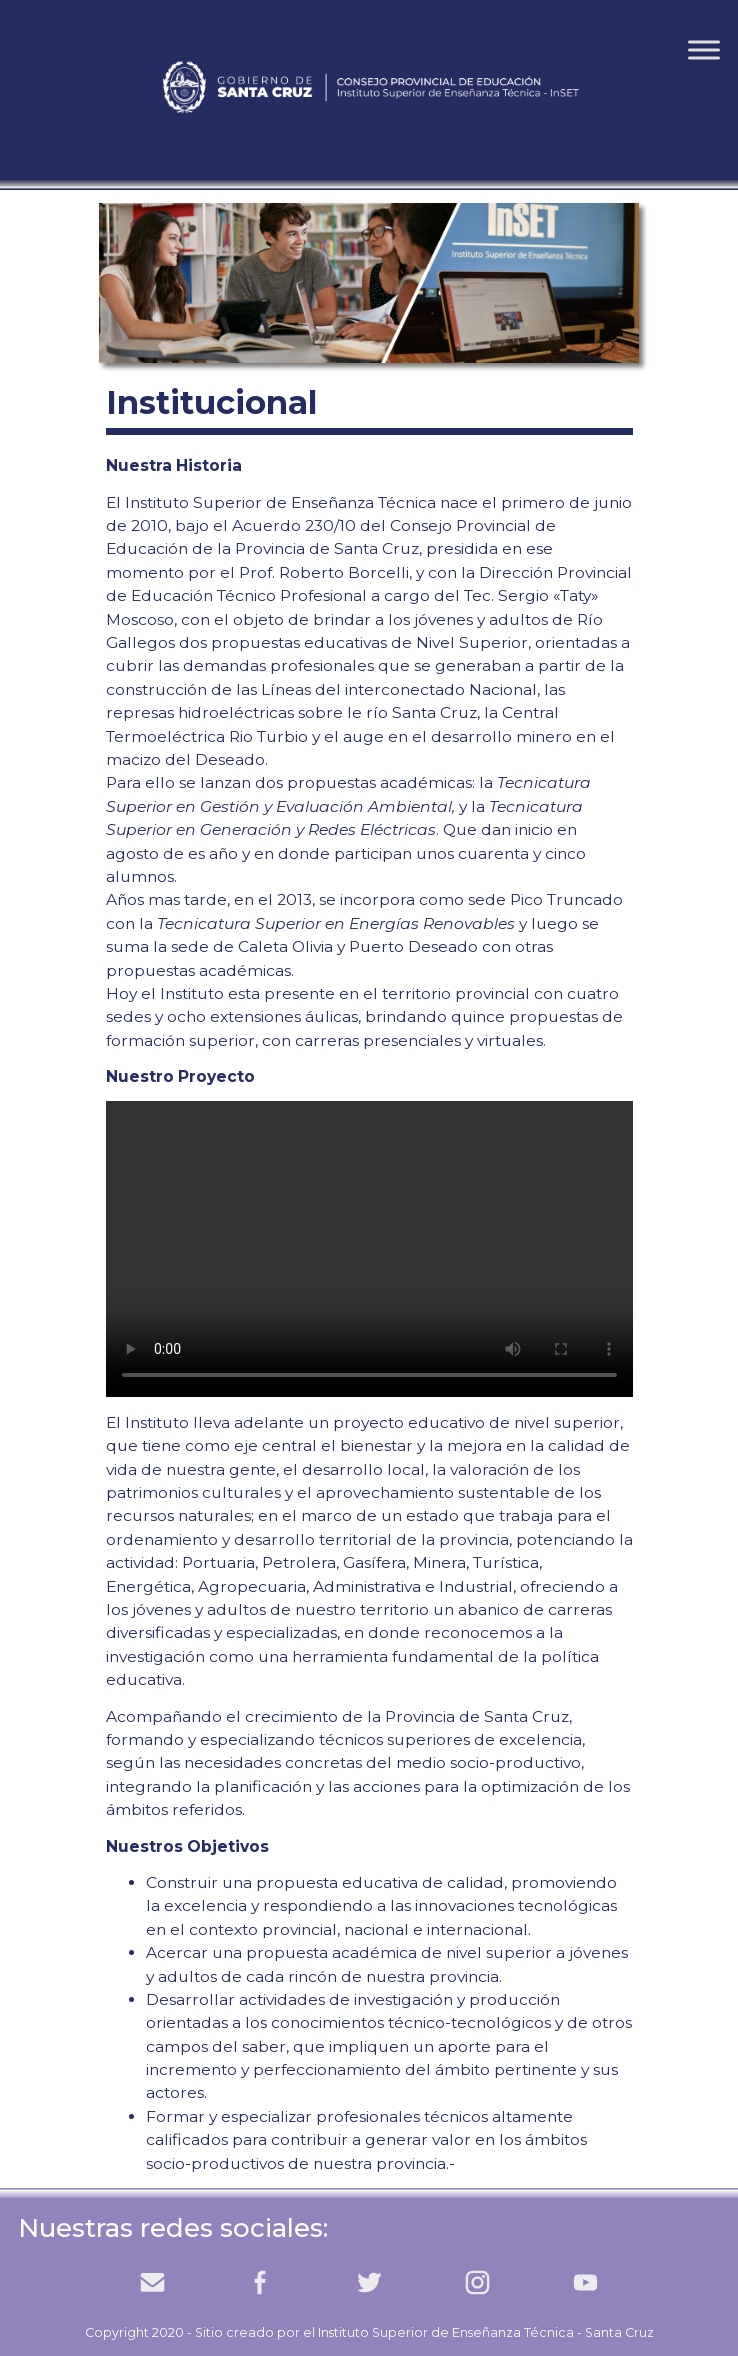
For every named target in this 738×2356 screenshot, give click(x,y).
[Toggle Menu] (704, 49)
